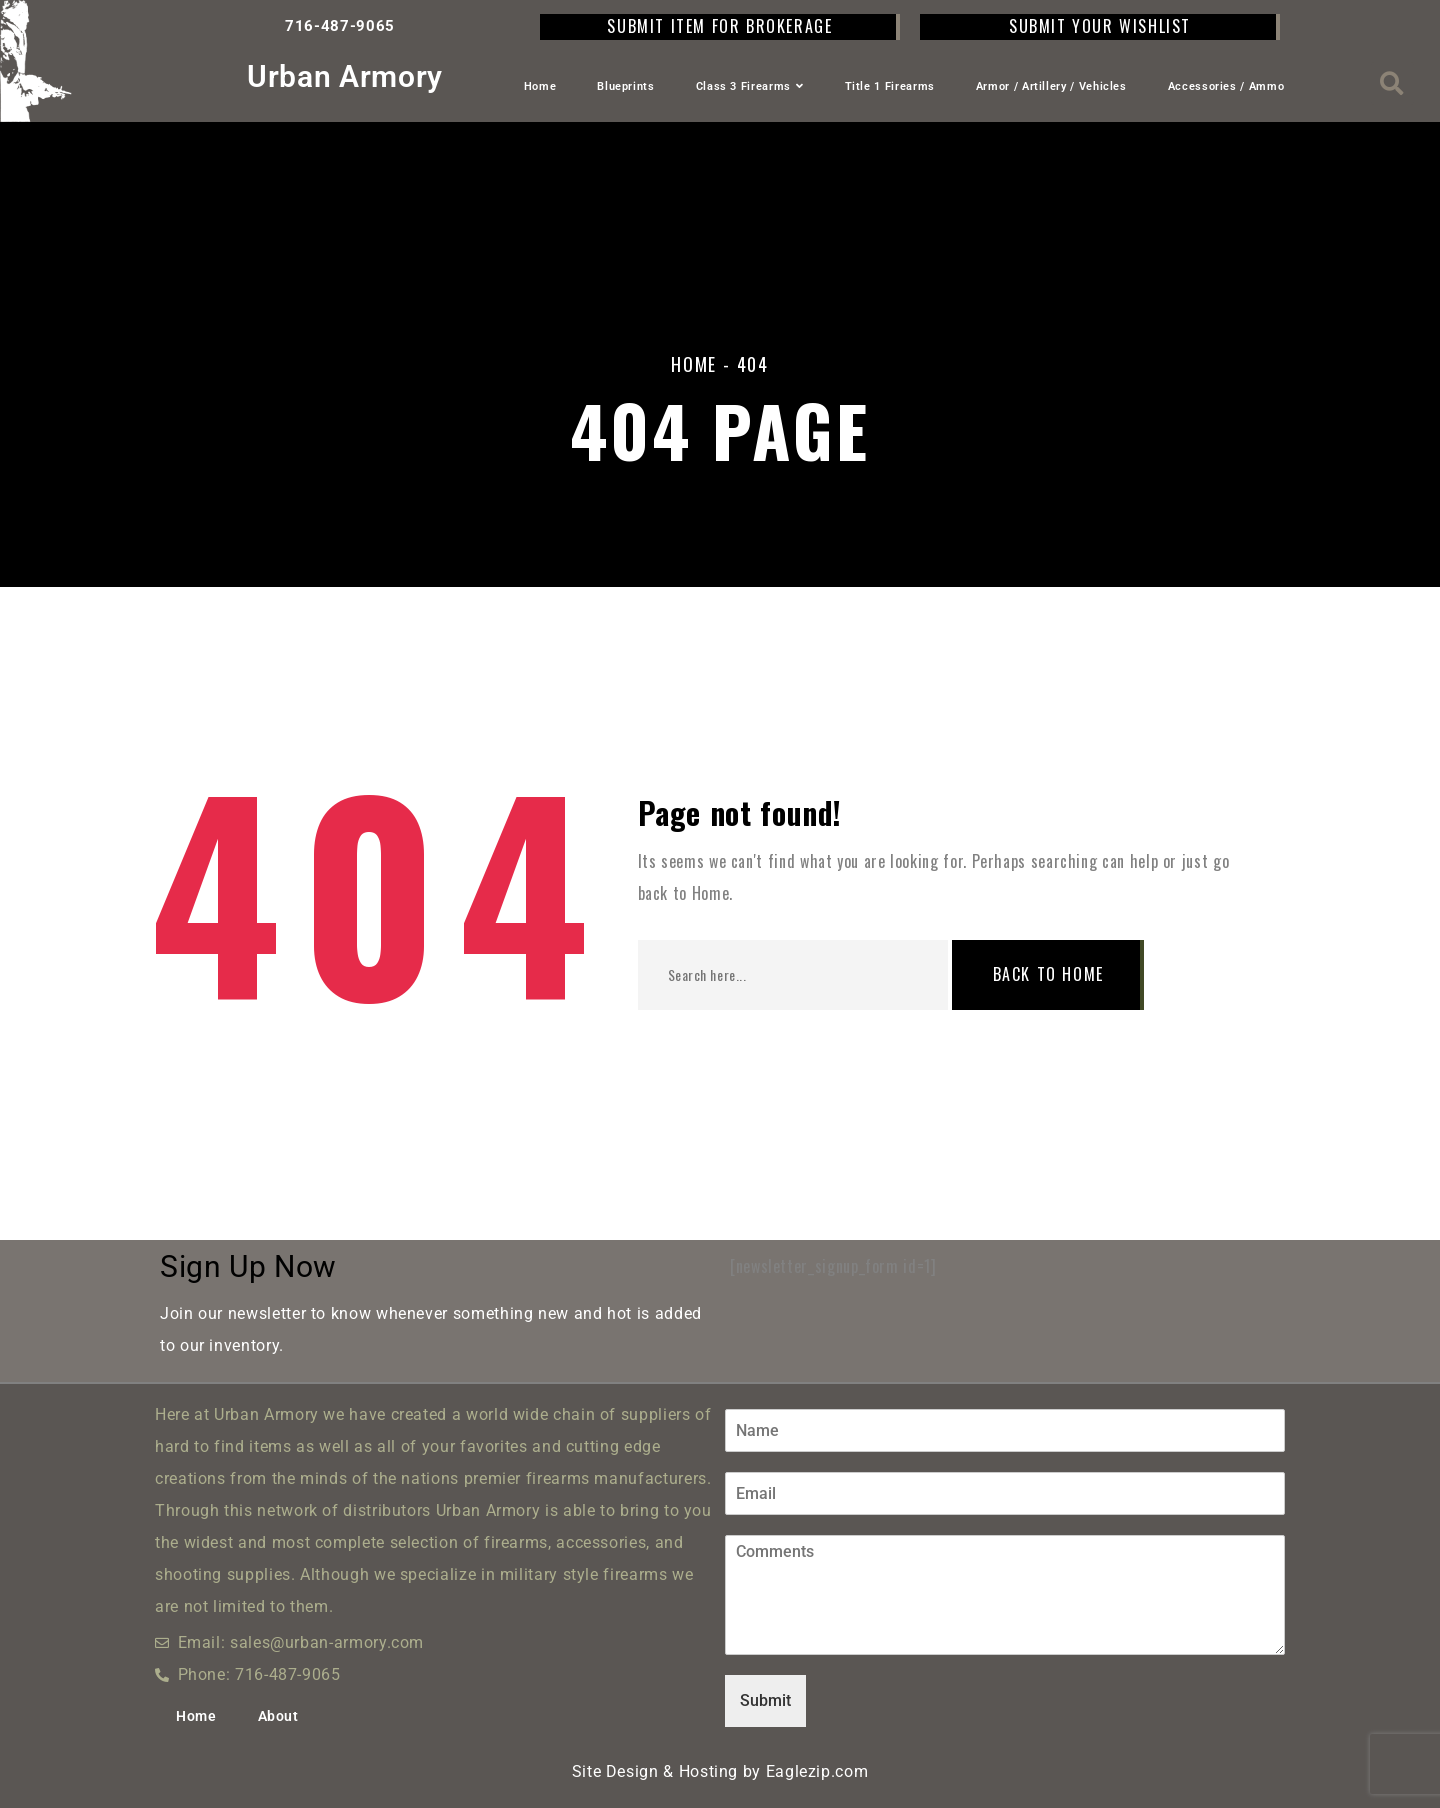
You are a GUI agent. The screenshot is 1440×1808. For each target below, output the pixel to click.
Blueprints (625, 86)
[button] (1392, 83)
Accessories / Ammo (1226, 86)
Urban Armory (345, 76)
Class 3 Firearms (750, 86)
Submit (765, 1700)
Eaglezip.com (817, 1771)
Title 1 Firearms (890, 86)
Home (540, 86)
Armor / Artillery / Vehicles (1051, 86)
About (278, 1716)
